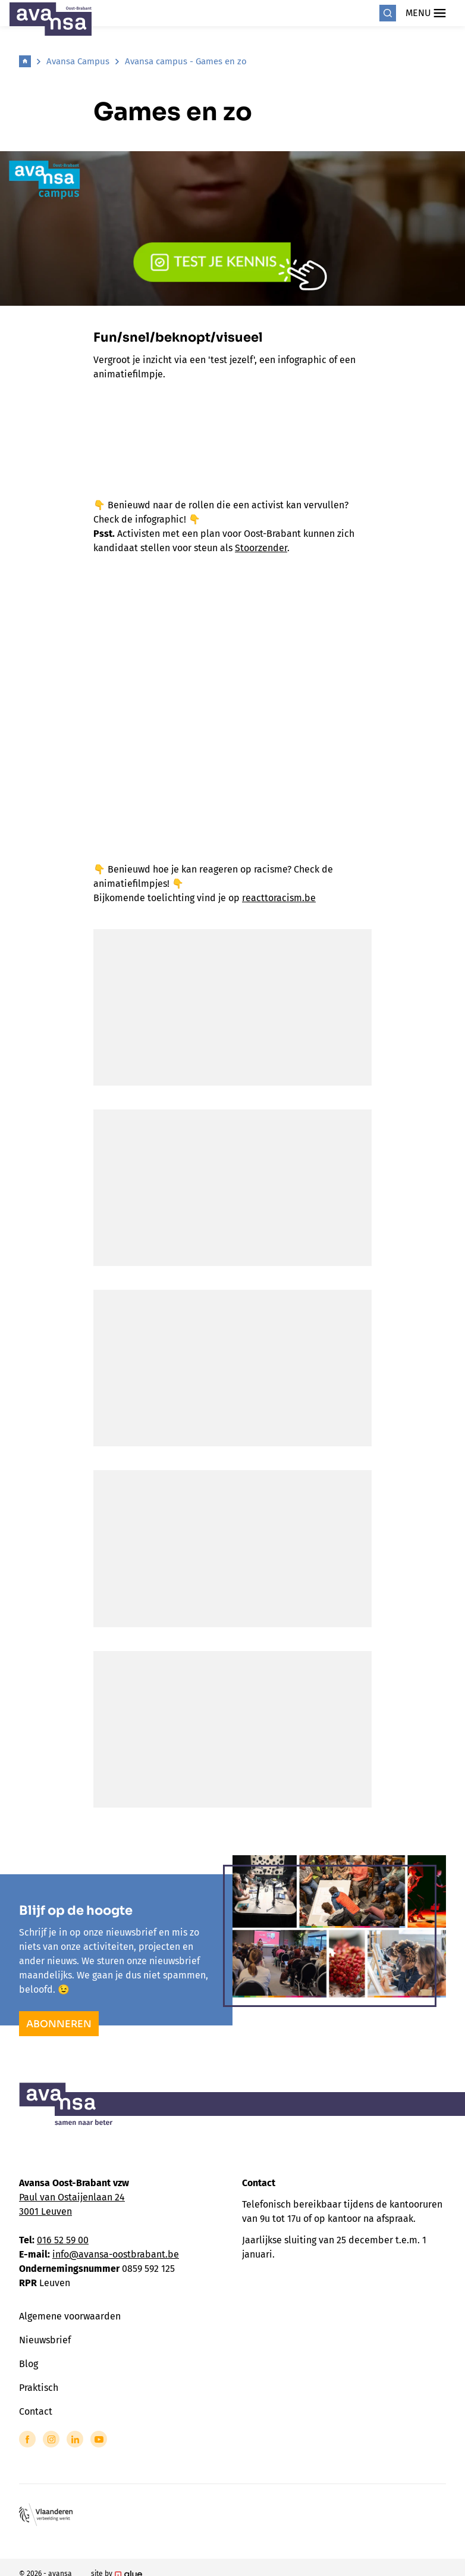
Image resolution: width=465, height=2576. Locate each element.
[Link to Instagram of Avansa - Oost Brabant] (51, 2439)
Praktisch (38, 2387)
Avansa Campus (77, 61)
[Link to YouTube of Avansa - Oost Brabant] (98, 2439)
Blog (28, 2363)
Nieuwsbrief (45, 2340)
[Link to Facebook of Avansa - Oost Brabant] (27, 2439)
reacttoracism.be (279, 898)
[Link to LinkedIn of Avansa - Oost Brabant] (75, 2439)
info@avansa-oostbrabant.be (115, 2254)
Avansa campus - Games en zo (186, 61)
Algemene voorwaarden (70, 2316)
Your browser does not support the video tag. (232, 686)
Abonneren (59, 2024)
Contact (35, 2411)
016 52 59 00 (63, 2240)
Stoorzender (261, 548)
